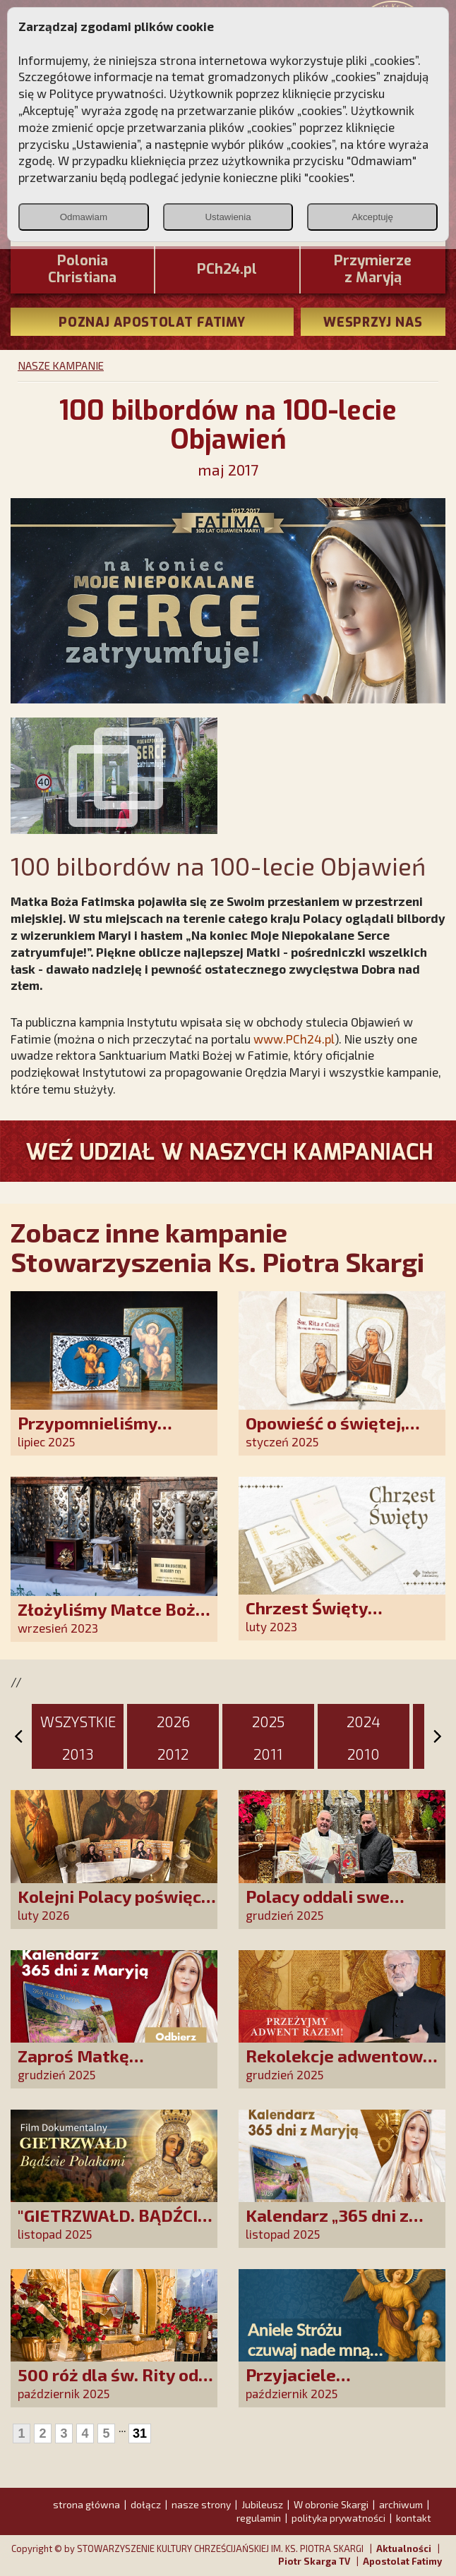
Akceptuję (372, 217)
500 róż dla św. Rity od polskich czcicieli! (108, 2384)
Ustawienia (228, 217)
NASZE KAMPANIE (61, 365)
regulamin (258, 2518)
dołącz (146, 2504)
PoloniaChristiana (82, 269)
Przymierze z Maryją (373, 269)
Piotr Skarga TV (314, 2561)
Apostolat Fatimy (402, 2561)
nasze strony (201, 2504)
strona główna (86, 2504)
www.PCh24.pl (294, 1039)
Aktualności (403, 2548)
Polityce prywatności (106, 93)
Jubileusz (262, 2504)
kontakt (413, 2518)
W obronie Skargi (331, 2504)
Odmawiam (83, 217)
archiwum (401, 2504)
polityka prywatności (338, 2518)
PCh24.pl (227, 269)
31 (140, 2433)
